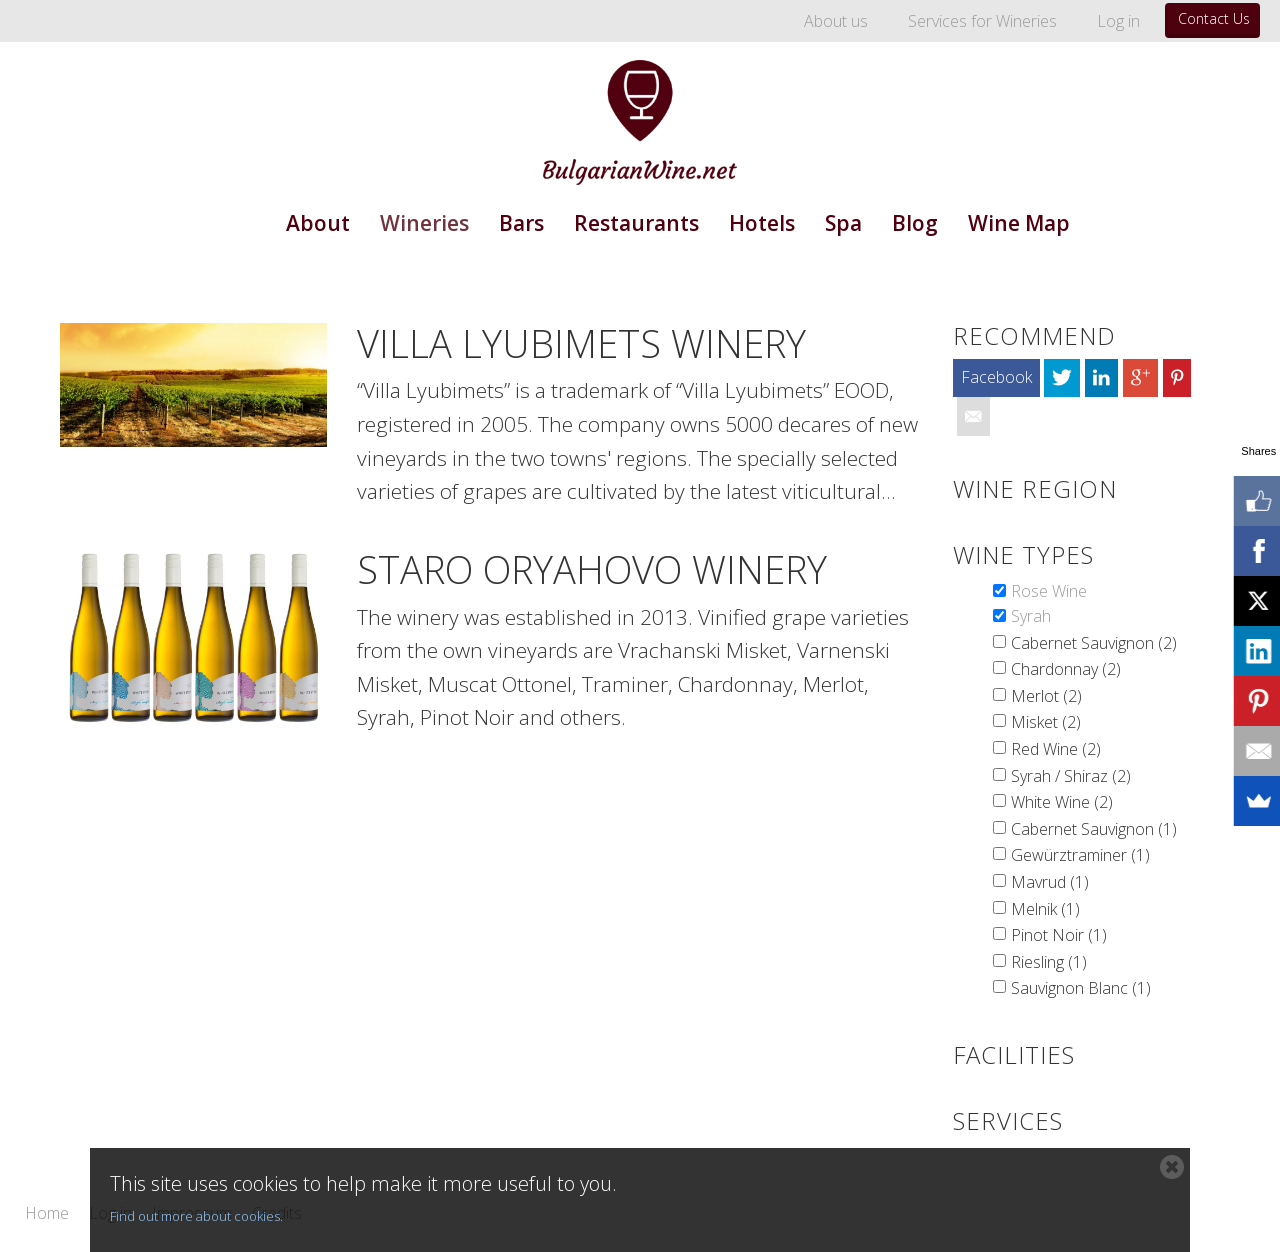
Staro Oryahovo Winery (592, 569)
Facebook (996, 377)
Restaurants (636, 223)
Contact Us (1214, 18)
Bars (521, 223)
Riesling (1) (1049, 962)
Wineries (424, 223)
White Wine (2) (1062, 802)
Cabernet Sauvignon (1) (1094, 829)
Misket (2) (1046, 722)
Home (47, 1214)
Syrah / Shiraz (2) (1071, 776)
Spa (843, 223)
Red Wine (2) (1056, 749)
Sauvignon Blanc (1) (1081, 988)
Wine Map (1019, 223)
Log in (1118, 21)
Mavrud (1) (1050, 882)
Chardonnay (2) (1066, 669)
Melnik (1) (1045, 909)
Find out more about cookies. (196, 1216)
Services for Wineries (982, 21)
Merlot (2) (1046, 696)
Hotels (762, 223)
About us (836, 21)
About (318, 223)
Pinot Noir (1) (1059, 935)
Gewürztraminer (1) (1080, 855)
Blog (915, 223)
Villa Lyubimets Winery (581, 343)
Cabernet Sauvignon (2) (1094, 643)
